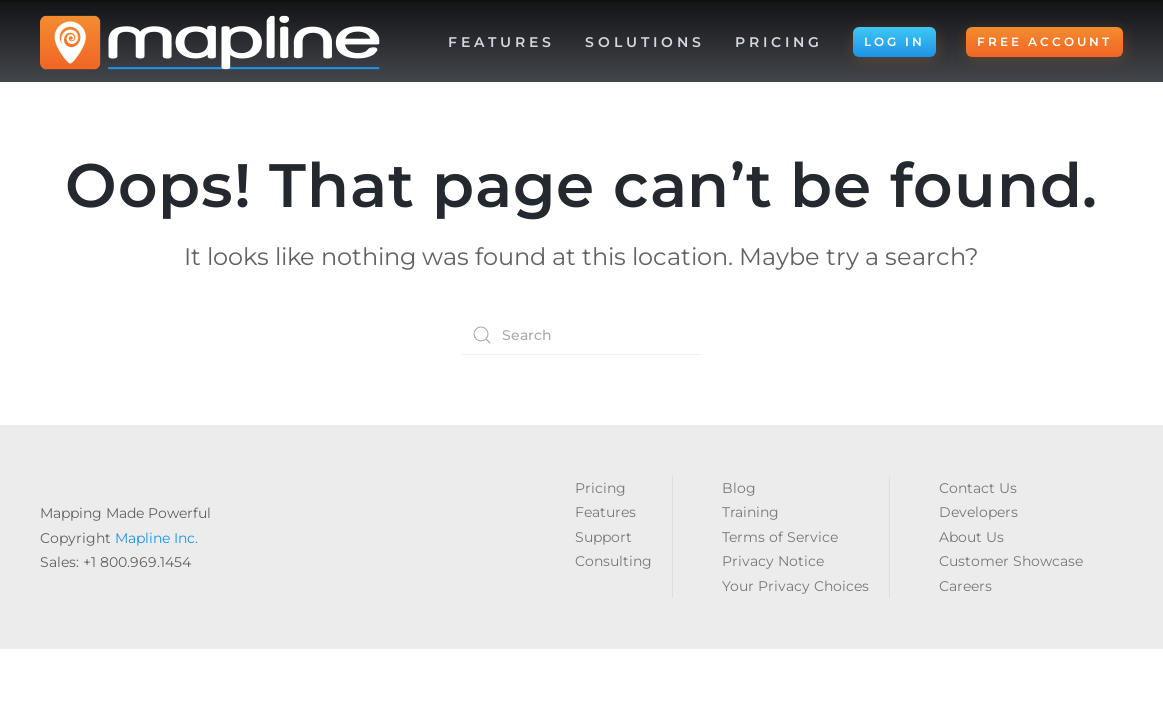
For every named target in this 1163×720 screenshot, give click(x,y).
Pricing (779, 42)
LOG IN (894, 41)
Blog (739, 488)
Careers (965, 586)
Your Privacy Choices (795, 586)
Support (603, 537)
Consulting (613, 561)
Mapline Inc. (156, 538)
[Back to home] (210, 42)
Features (605, 512)
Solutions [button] (645, 42)
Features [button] (501, 42)
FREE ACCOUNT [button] (1044, 41)
